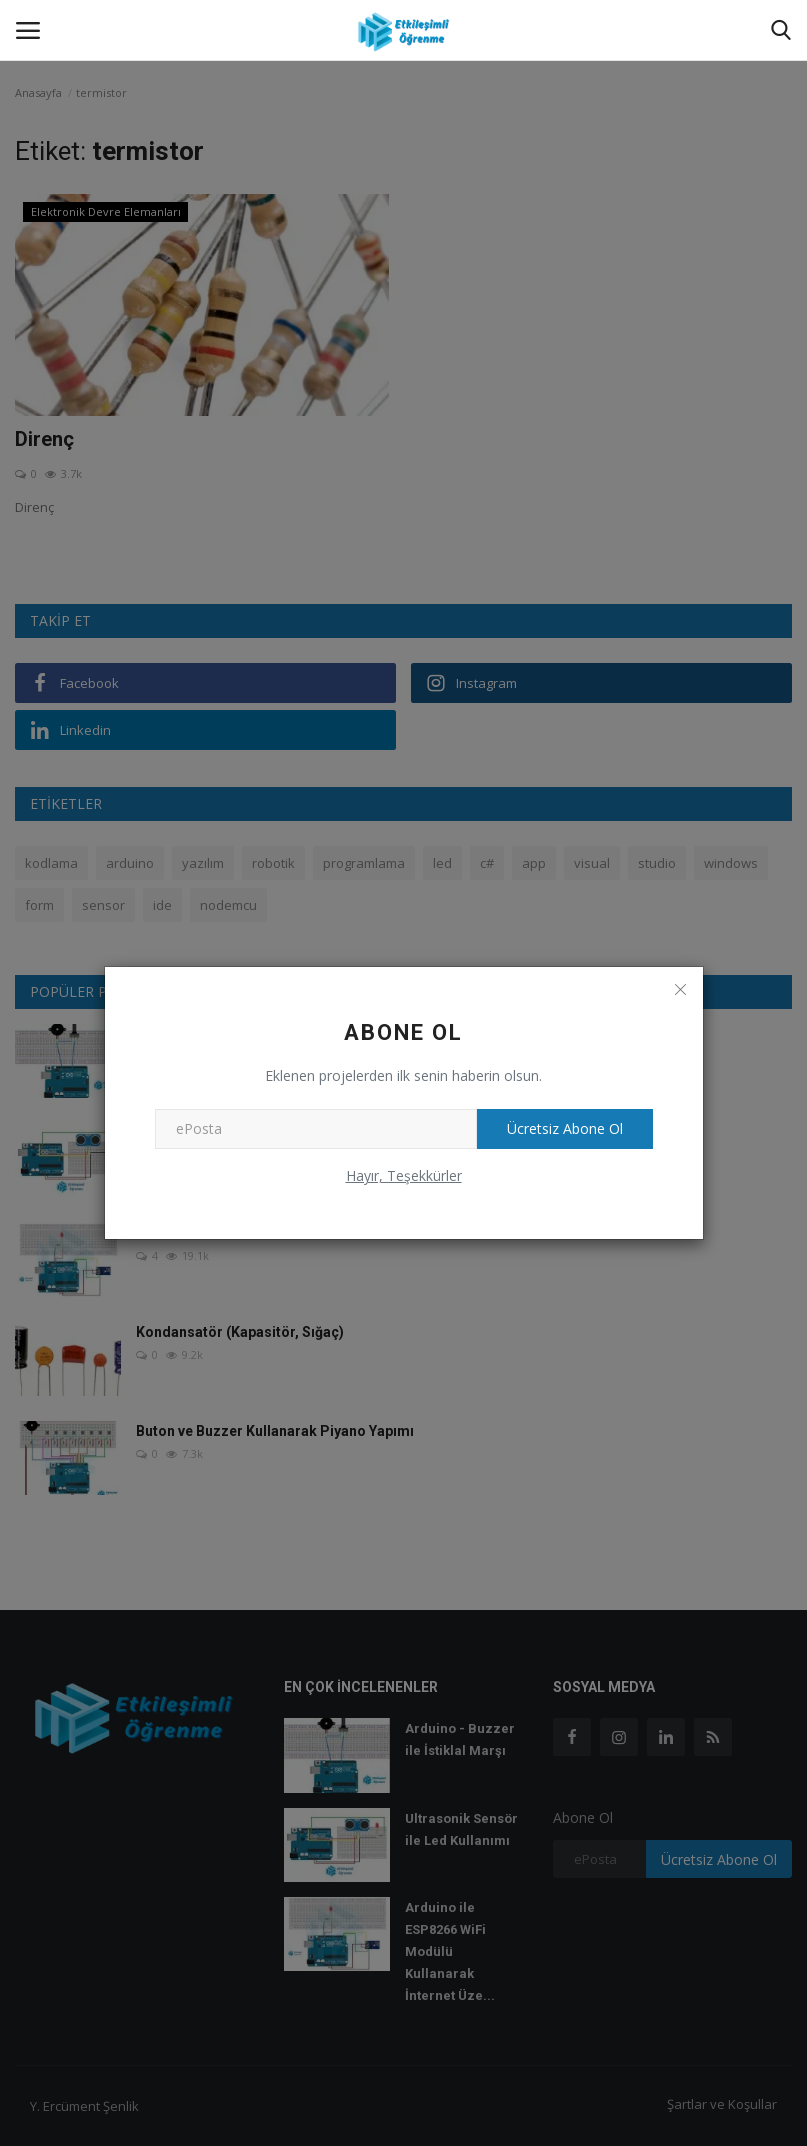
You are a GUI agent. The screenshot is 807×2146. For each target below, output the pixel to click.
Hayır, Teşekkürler (404, 1175)
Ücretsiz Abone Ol (565, 1128)
